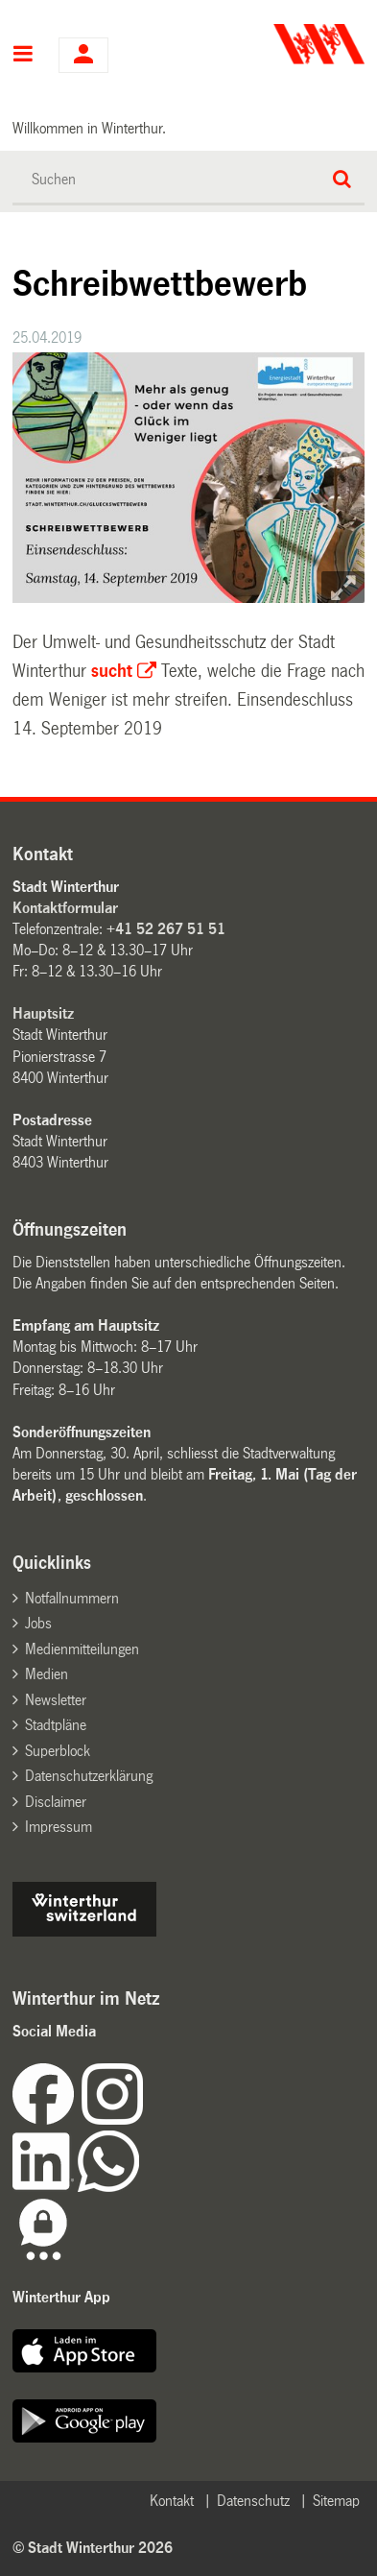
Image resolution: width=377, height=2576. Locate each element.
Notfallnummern (72, 1598)
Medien (46, 1674)
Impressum (58, 1826)
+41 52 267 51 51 (165, 929)
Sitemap (336, 2500)
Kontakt (172, 2500)
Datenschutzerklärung (89, 1776)
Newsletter (55, 1700)
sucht (111, 671)
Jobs (38, 1623)
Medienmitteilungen (82, 1649)
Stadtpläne (55, 1725)
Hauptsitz (43, 1013)
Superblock (57, 1751)
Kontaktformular (65, 908)
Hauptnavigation (23, 55)
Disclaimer (55, 1802)
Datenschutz (253, 2500)
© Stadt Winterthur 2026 (92, 2548)
